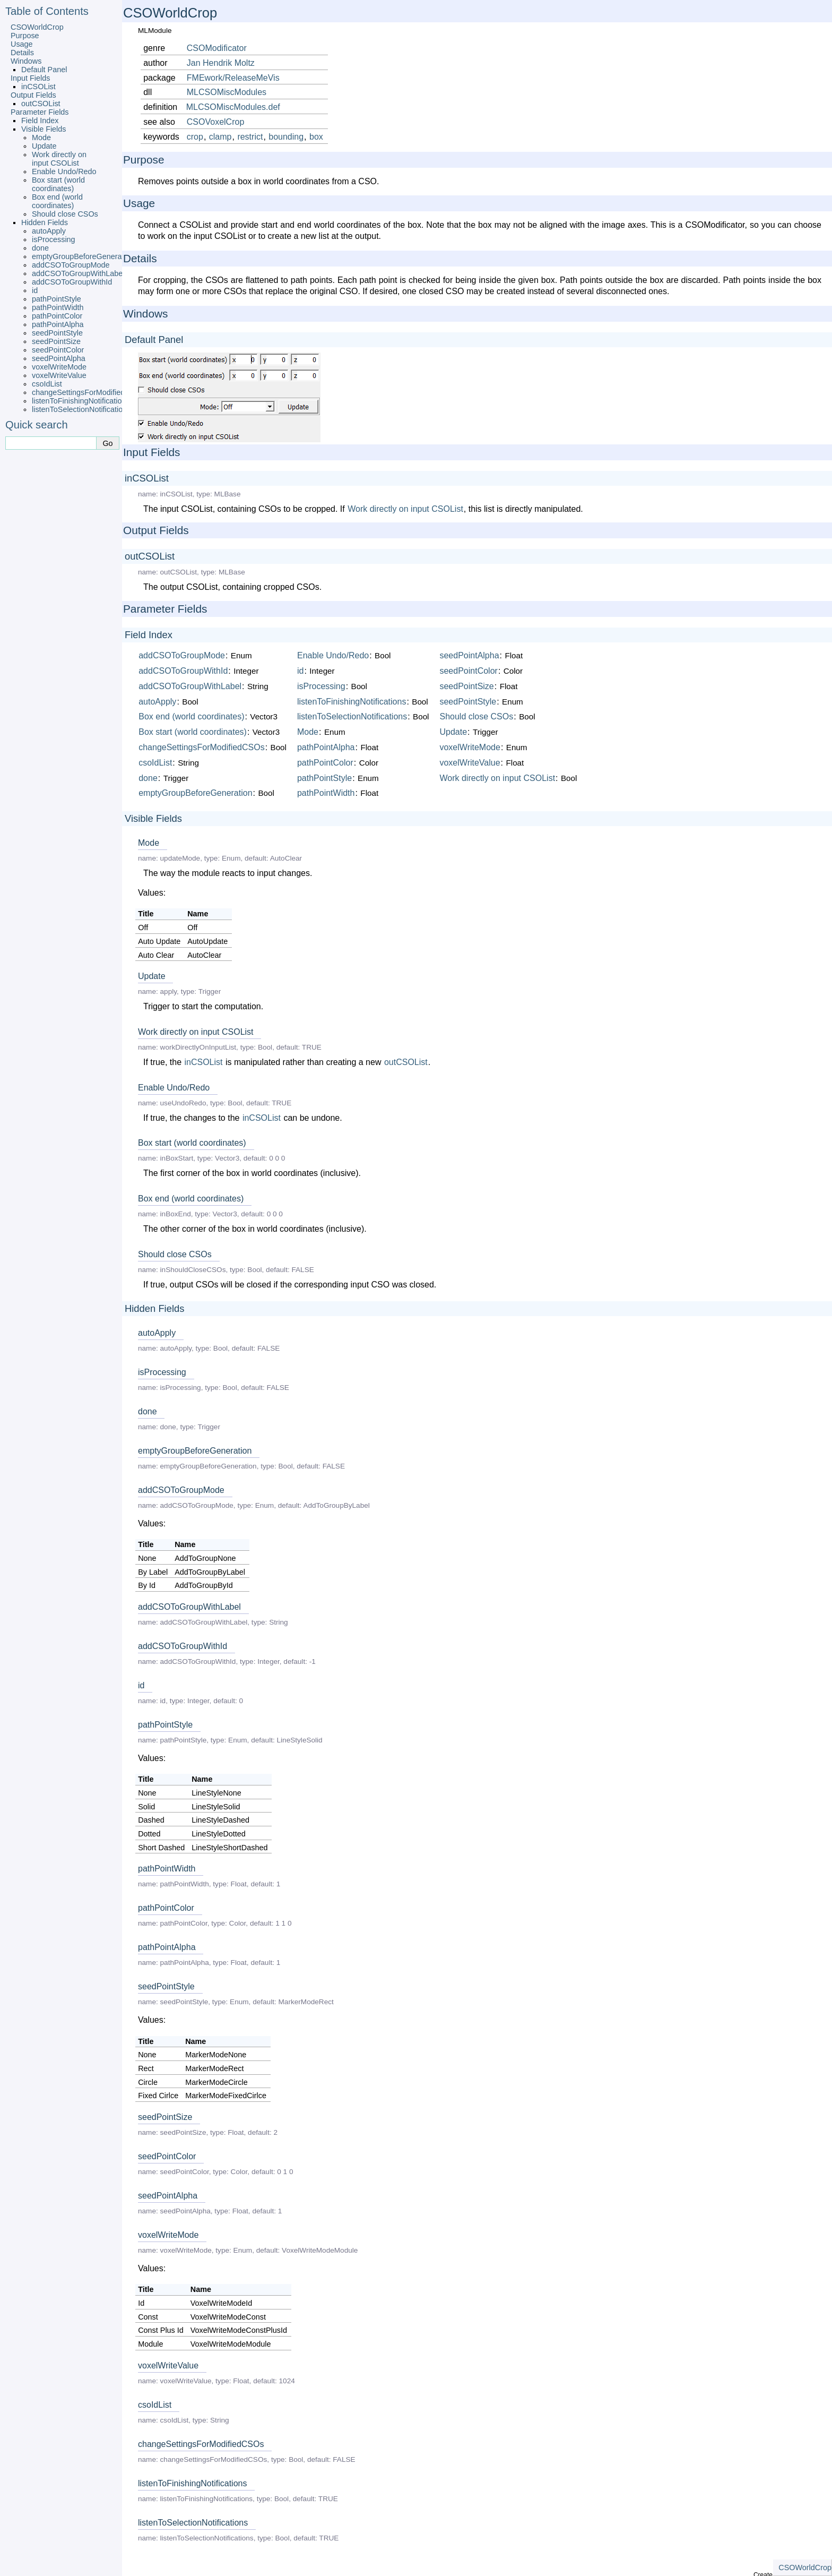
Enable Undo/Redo (64, 171)
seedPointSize (56, 341)
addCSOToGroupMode (70, 265)
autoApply (49, 231)
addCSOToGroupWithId (72, 282)
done (40, 248)
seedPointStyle (57, 333)
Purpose (25, 35)
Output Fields (33, 95)
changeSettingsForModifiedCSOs (88, 392)
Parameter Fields (40, 112)
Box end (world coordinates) (57, 201)
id (35, 290)
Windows (26, 61)
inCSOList (38, 86)
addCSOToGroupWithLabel (78, 273)
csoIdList (47, 384)
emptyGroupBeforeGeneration (83, 256)
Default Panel (44, 69)
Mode (41, 137)
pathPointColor (57, 316)
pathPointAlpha (58, 324)
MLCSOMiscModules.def (233, 106)
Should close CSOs (65, 214)
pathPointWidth (58, 307)
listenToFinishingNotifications (81, 401)
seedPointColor (58, 350)
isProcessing (53, 239)
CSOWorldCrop (37, 27)
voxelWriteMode (59, 367)
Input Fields (30, 78)
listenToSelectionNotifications (81, 409)
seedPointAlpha (58, 358)
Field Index (39, 120)
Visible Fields (43, 129)
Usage (22, 44)
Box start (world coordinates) (58, 184)
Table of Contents (47, 11)
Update (44, 146)
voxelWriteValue (59, 375)
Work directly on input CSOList (59, 158)
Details (22, 52)
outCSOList (40, 103)
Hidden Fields (44, 222)
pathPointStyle (56, 299)
